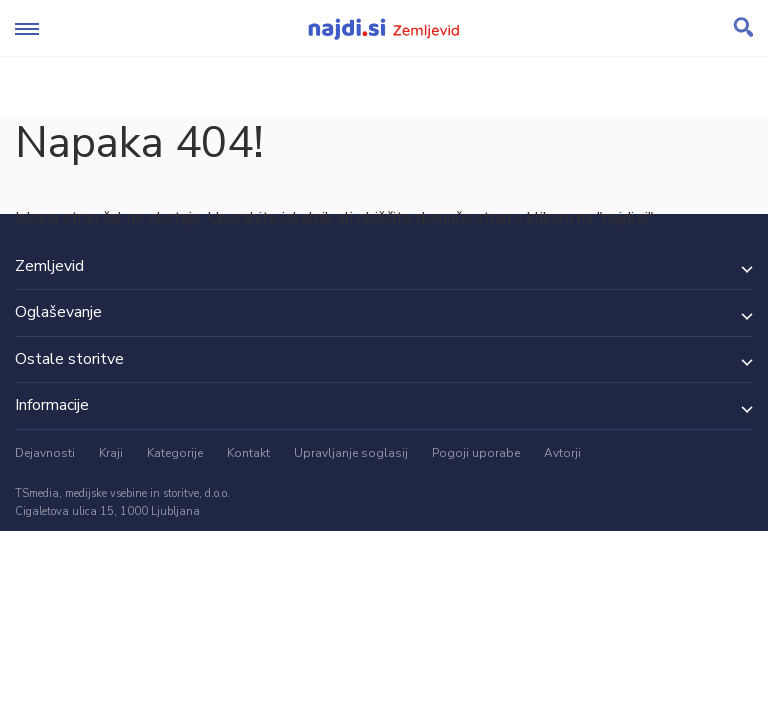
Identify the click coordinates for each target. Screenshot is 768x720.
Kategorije (175, 453)
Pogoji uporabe (476, 453)
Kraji (111, 453)
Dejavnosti (45, 453)
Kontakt (248, 453)
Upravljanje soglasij (351, 453)
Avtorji (562, 453)
